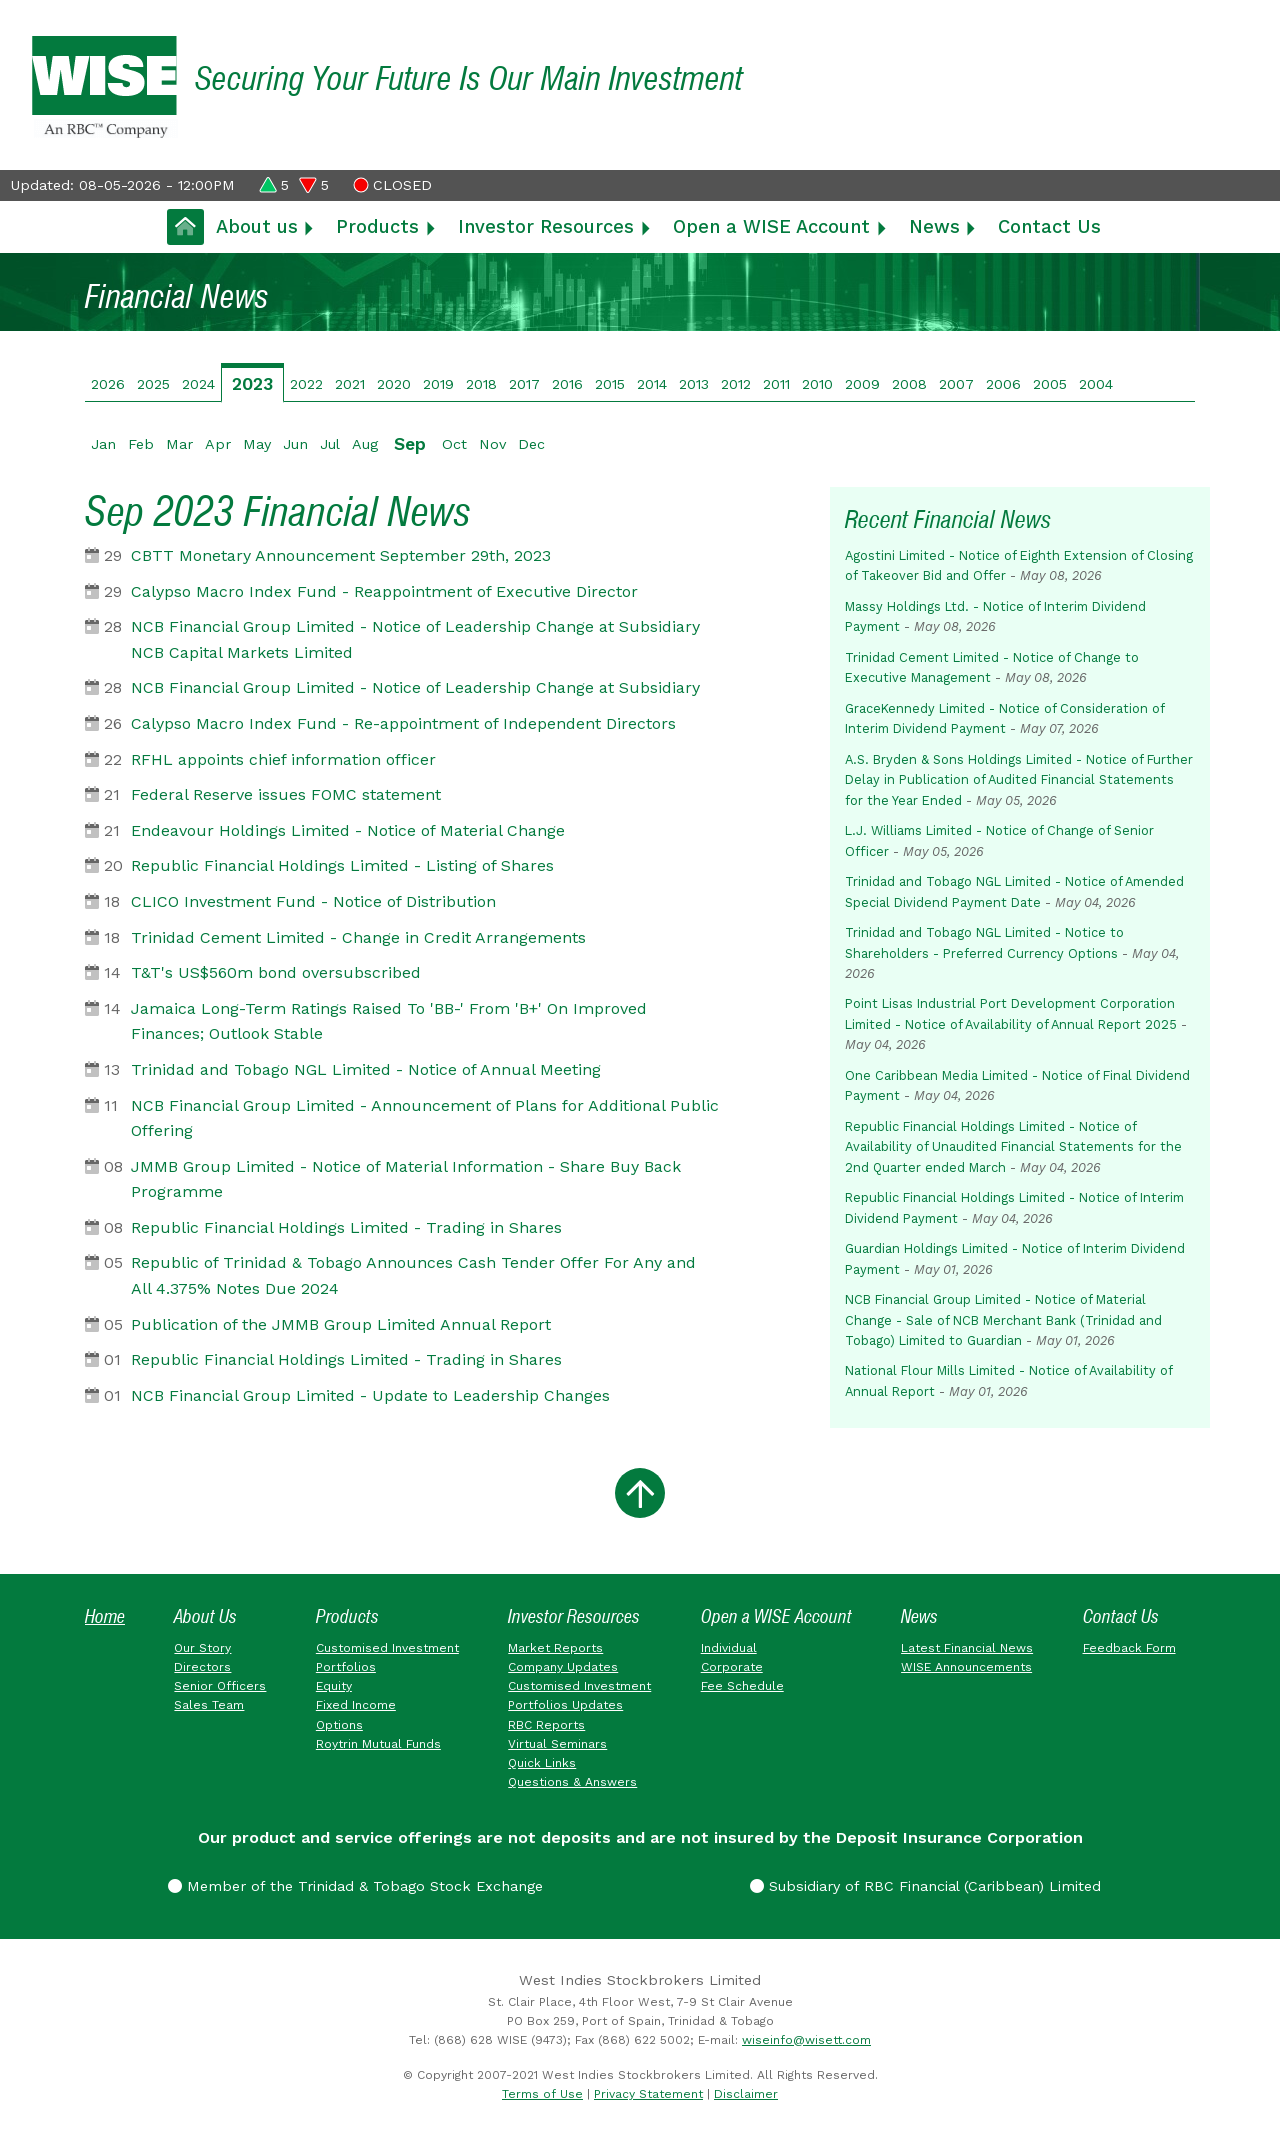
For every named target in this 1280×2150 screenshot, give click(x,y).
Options (339, 1725)
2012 (736, 384)
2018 (481, 384)
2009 (862, 384)
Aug (365, 444)
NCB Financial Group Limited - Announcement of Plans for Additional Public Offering (425, 1118)
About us (257, 226)
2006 (1003, 384)
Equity (334, 1686)
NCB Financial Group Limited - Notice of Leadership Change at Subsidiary (415, 687)
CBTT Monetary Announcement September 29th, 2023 (341, 555)
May (257, 444)
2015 (610, 384)
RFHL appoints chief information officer (283, 759)
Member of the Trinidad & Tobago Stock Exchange (355, 1886)
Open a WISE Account (771, 226)
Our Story (202, 1648)
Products (377, 226)
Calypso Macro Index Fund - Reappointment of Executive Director (384, 591)
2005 (1050, 384)
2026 (108, 384)
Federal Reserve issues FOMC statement (286, 794)
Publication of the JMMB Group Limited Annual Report (341, 1324)
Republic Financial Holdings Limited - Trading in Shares (346, 1227)
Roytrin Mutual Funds (378, 1744)
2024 (198, 384)
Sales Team (209, 1705)
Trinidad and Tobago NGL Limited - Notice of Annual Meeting (366, 1069)
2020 (394, 384)
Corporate (732, 1667)
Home (105, 1616)
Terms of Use (542, 2094)
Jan (103, 444)
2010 (817, 384)
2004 (1096, 384)
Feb (141, 444)
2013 (694, 384)
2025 (153, 384)
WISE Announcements (966, 1667)
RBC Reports (546, 1725)
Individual (729, 1648)
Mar (179, 444)
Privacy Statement (648, 2094)
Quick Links (542, 1763)
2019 (438, 384)
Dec (531, 444)
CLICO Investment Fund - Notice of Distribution (313, 901)
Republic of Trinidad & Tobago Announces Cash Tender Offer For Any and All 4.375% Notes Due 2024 (413, 1275)
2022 (306, 384)
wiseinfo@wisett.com (806, 2040)
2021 (350, 384)
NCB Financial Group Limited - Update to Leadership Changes (370, 1395)
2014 (652, 384)
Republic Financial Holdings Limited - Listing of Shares (342, 865)
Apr (218, 444)
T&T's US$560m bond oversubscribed (276, 972)
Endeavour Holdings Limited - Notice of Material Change (348, 830)
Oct (454, 444)
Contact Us (1049, 226)
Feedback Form (1129, 1648)
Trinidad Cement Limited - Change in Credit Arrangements (358, 937)
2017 (524, 384)
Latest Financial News (967, 1648)
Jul (330, 444)
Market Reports (555, 1648)
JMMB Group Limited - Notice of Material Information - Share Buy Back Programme (406, 1179)
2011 (776, 384)
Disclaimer (746, 2094)
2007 (956, 384)
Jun (295, 444)
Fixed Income (356, 1705)
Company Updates (563, 1667)
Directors (202, 1667)
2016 (567, 384)
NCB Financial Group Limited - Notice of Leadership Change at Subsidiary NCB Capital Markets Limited (415, 639)
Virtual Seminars (557, 1744)
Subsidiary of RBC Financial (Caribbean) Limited (925, 1886)
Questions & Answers (572, 1782)
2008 (909, 384)
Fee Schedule (742, 1686)
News (934, 226)
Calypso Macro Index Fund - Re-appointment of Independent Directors (403, 723)
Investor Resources (546, 226)
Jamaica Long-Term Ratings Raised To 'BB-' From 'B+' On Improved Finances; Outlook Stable (389, 1021)
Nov (492, 444)
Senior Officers (220, 1686)
